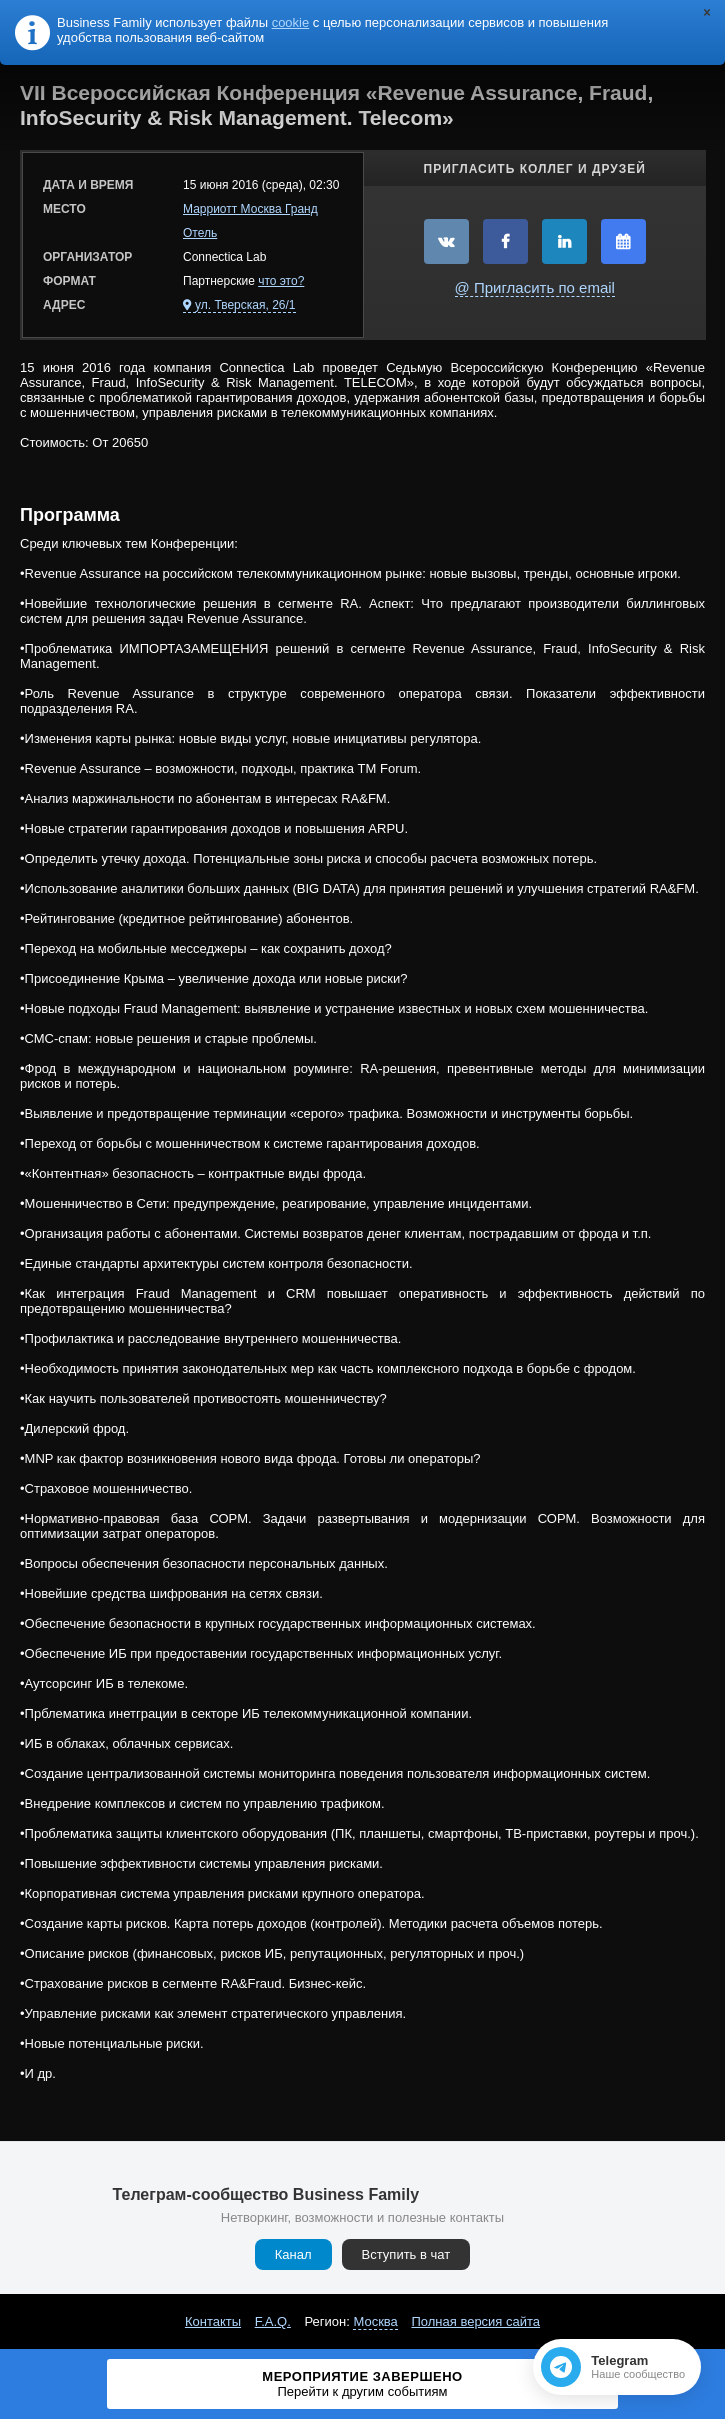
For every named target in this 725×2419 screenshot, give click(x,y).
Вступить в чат (406, 2254)
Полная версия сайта (475, 2321)
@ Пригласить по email (535, 287)
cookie (291, 22)
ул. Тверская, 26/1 (245, 305)
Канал (293, 2254)
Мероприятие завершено (362, 2384)
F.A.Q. (273, 2321)
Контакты (213, 2321)
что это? (281, 281)
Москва (375, 2321)
